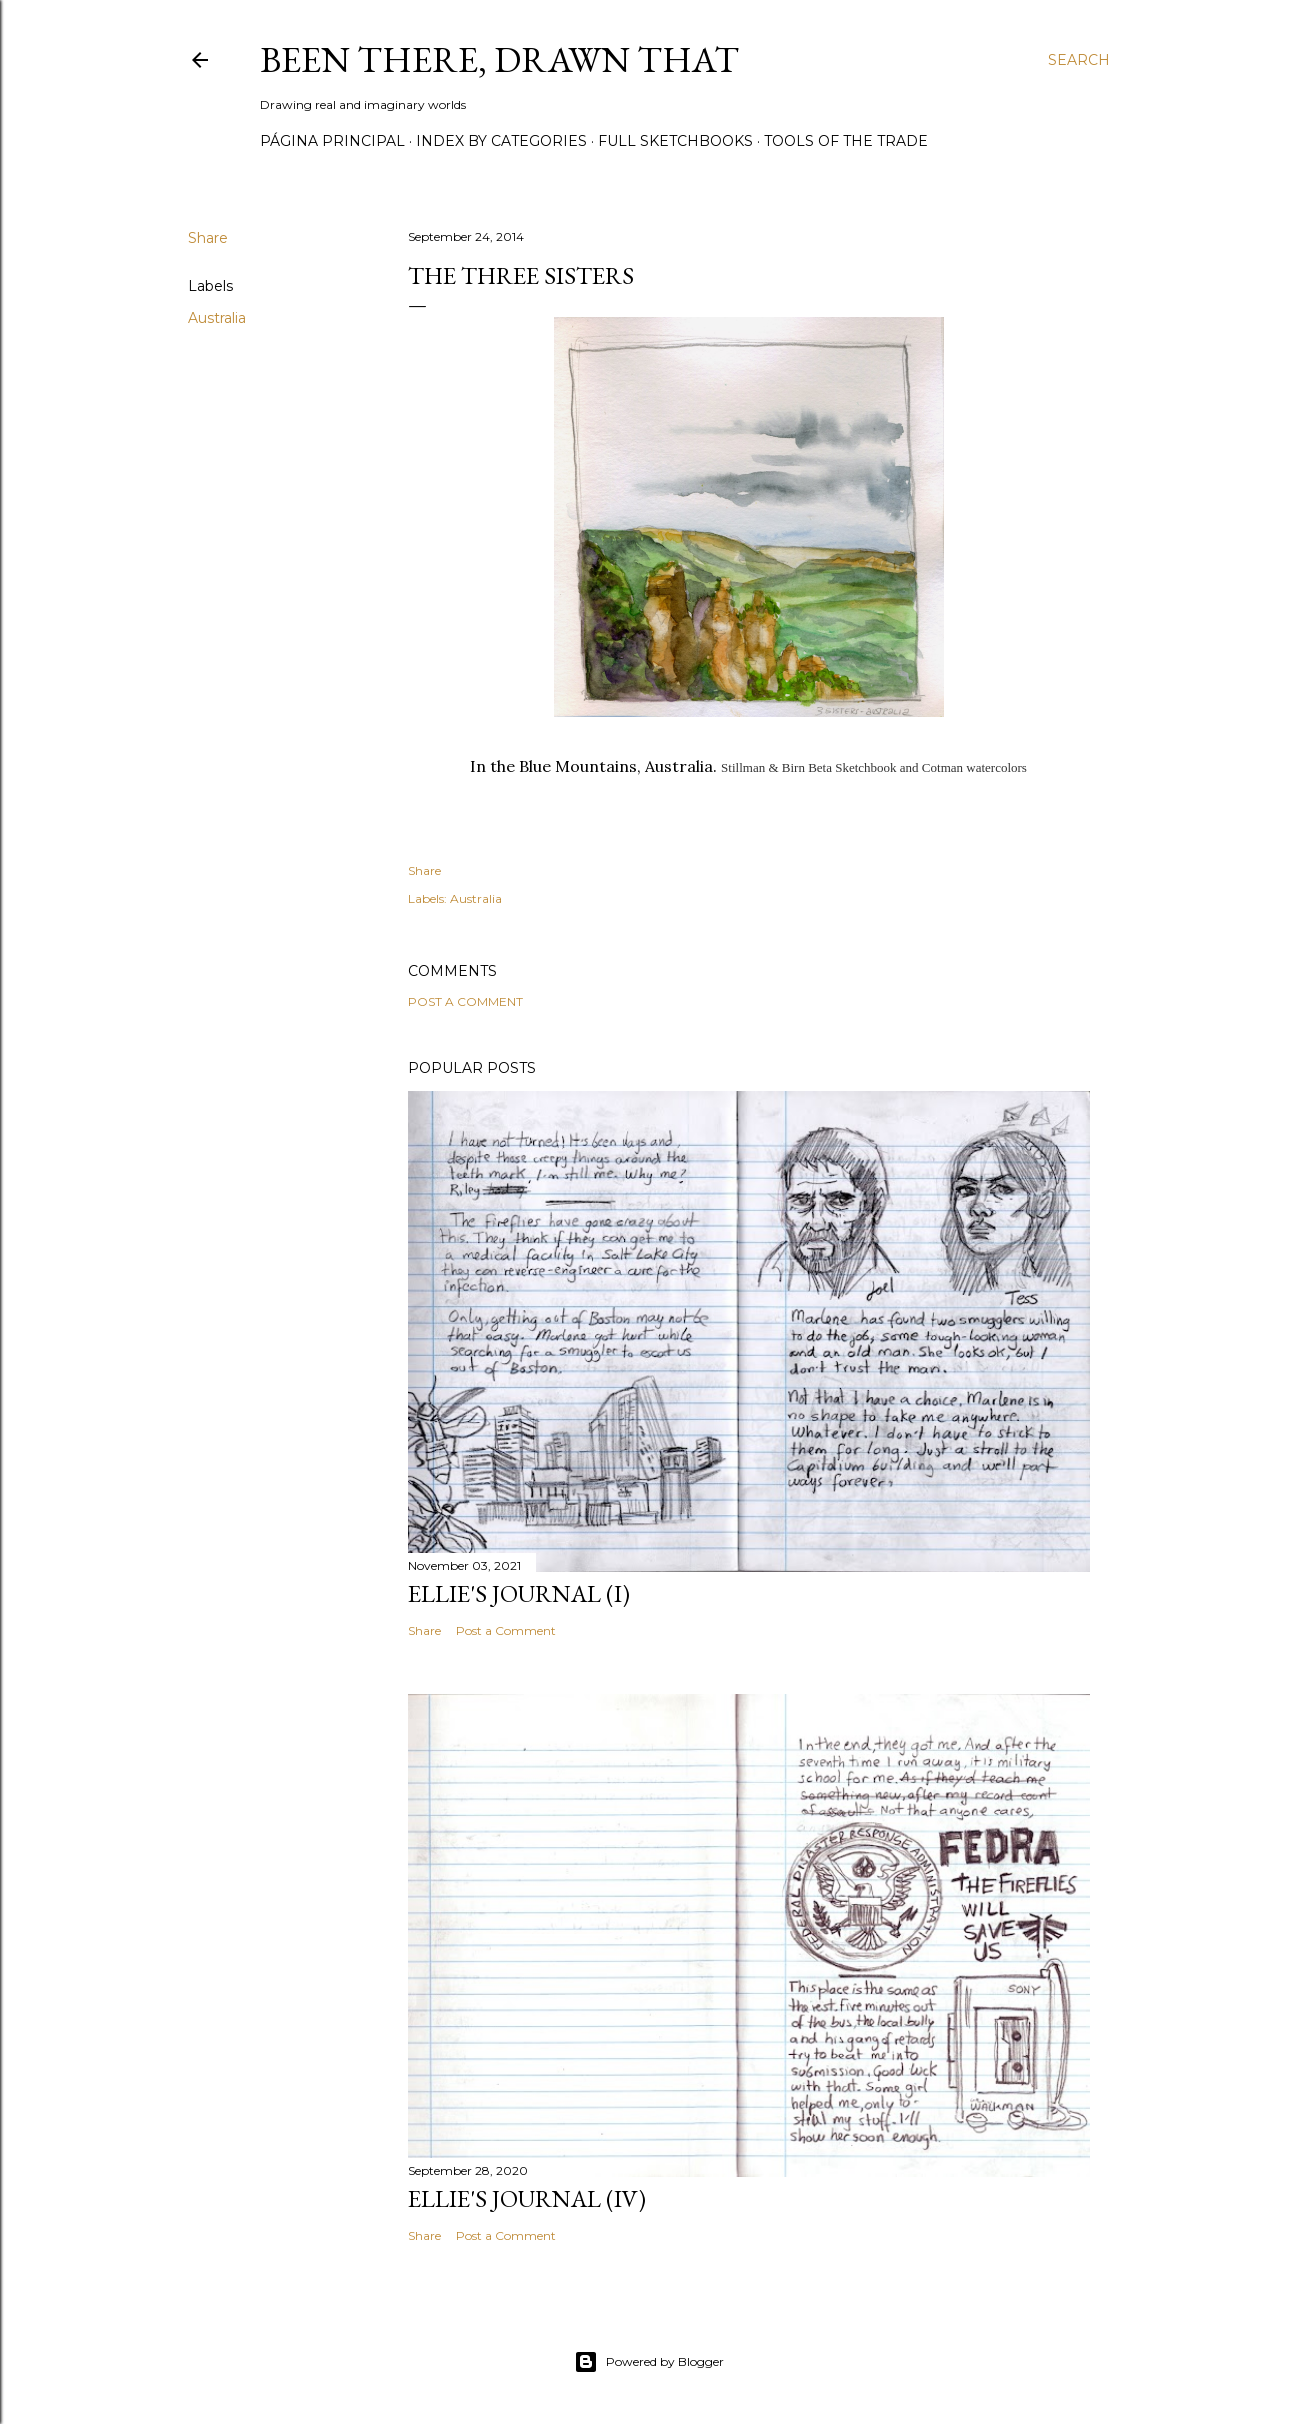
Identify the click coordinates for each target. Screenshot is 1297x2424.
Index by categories (501, 141)
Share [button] (208, 238)
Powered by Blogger (649, 2362)
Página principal (332, 141)
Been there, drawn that (499, 59)
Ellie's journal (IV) (527, 2198)
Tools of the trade (846, 141)
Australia (217, 318)
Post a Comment (465, 1001)
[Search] (1079, 60)
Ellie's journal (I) (519, 1593)
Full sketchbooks (675, 141)
